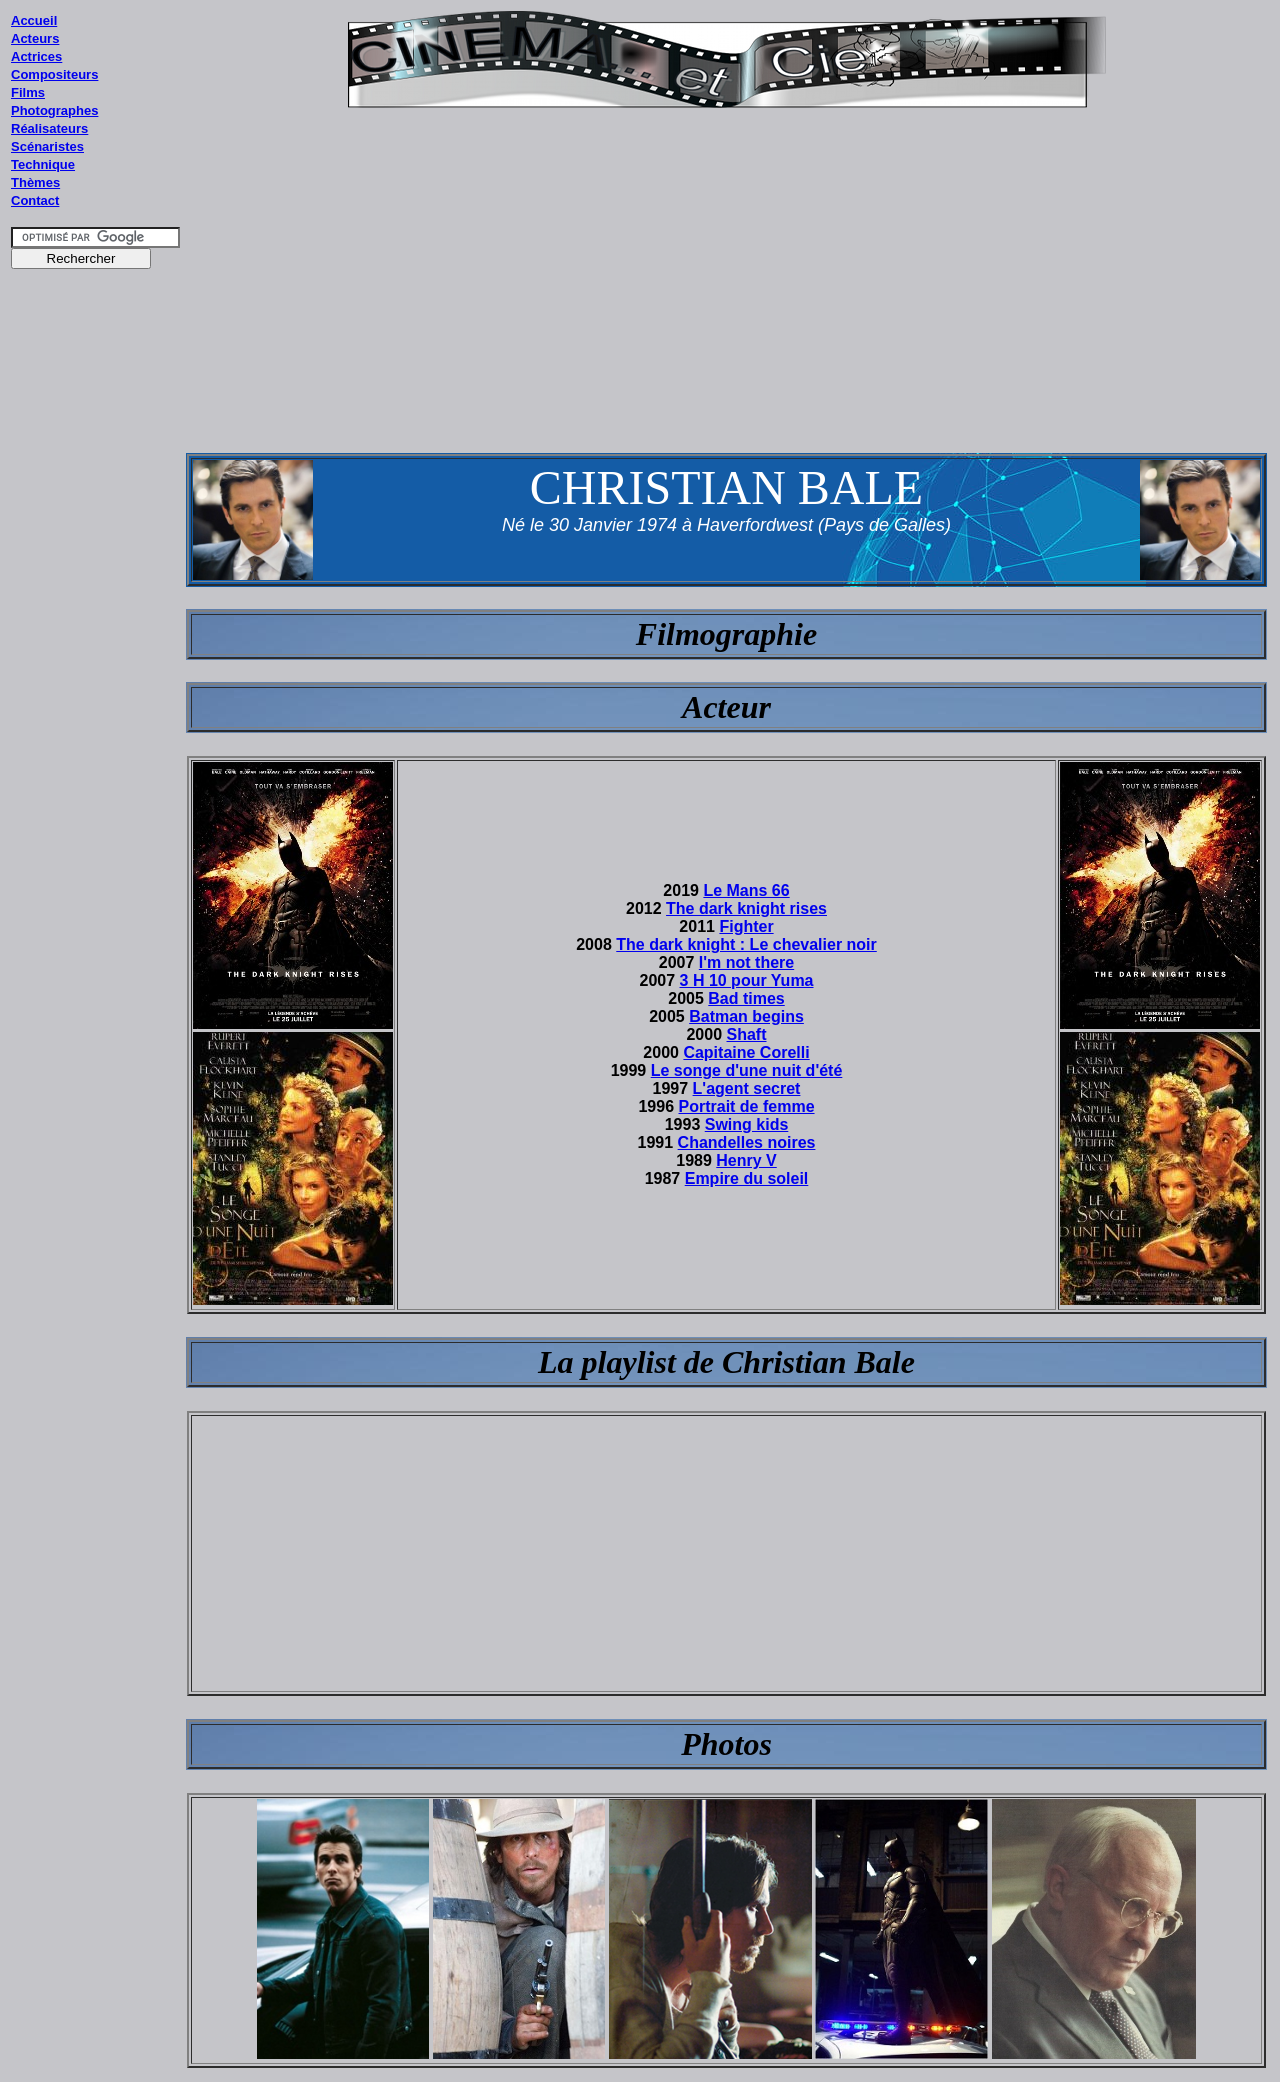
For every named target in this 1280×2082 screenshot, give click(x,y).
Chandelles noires (747, 1142)
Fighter (746, 926)
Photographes (54, 110)
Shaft (747, 1034)
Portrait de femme (747, 1106)
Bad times (746, 998)
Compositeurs (54, 74)
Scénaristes (47, 146)
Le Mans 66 (746, 890)
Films (28, 92)
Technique (43, 164)
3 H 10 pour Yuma (747, 980)
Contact (35, 200)
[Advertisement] (96, 659)
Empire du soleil (747, 1178)
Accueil (34, 20)
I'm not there (746, 962)
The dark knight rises (746, 908)
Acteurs (35, 38)
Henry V (746, 1160)
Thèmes (35, 182)
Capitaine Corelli (746, 1052)
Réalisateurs (49, 128)
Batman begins (746, 1016)
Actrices (36, 56)
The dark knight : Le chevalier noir (746, 944)
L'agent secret (747, 1088)
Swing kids (747, 1124)
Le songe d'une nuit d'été (747, 1070)
